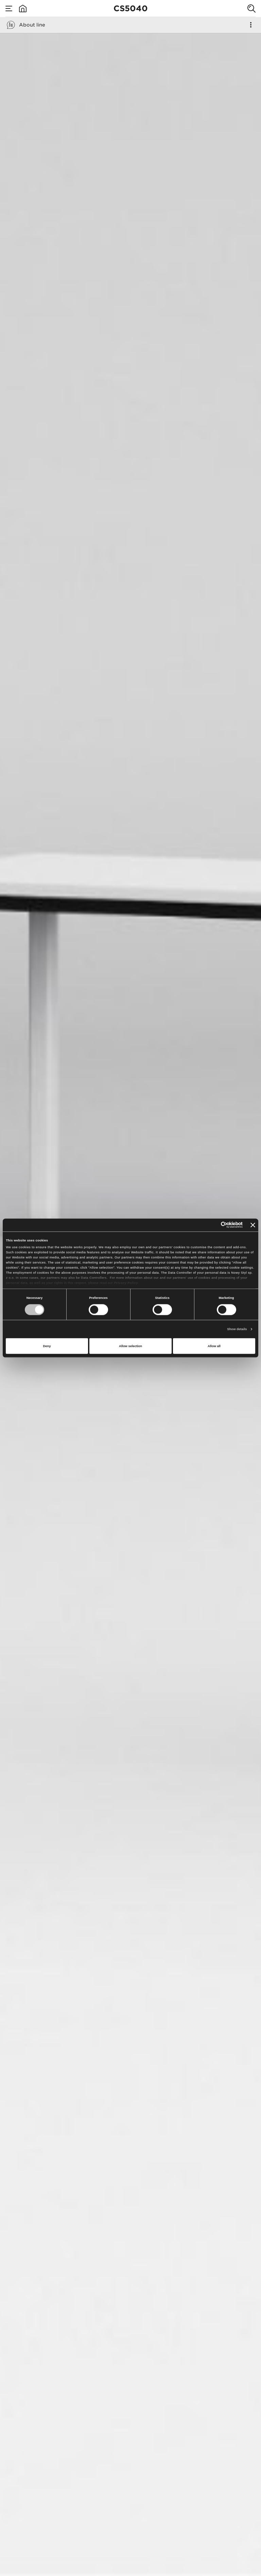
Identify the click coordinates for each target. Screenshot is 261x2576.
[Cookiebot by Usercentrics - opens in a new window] (213, 1225)
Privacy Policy (126, 1283)
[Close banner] (252, 1224)
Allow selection (130, 1346)
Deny (47, 1346)
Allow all (214, 1346)
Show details (237, 1329)
